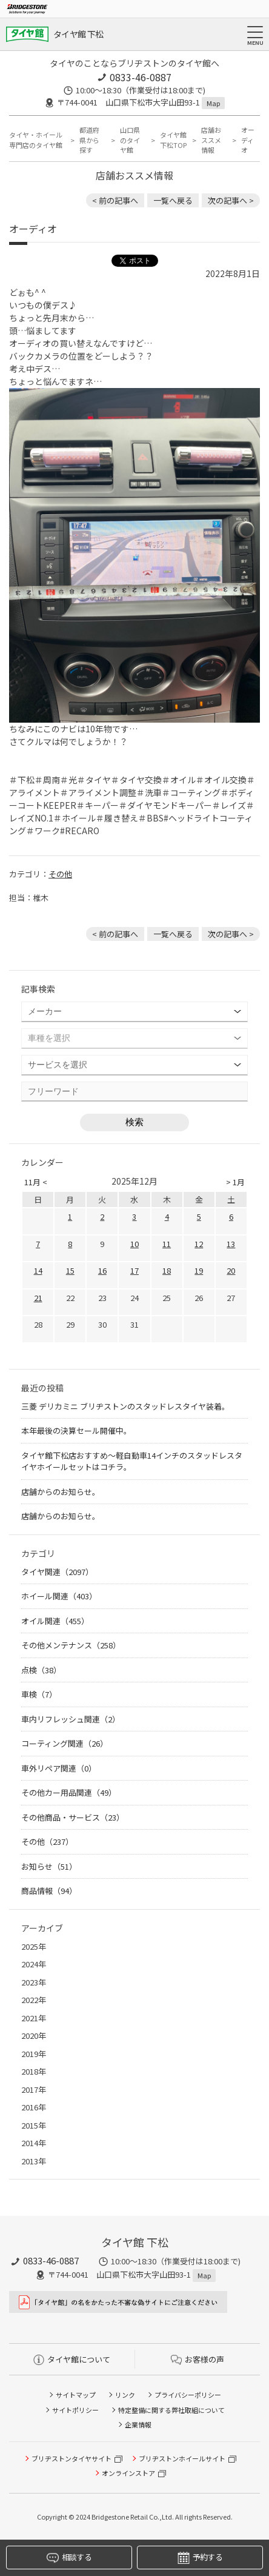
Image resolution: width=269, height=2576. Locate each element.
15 (70, 1270)
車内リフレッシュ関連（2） (70, 1719)
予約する (200, 2557)
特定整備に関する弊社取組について (171, 2410)
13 (231, 1244)
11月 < (35, 1182)
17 (134, 1270)
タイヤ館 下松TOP (173, 140)
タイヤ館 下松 (78, 34)
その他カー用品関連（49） (68, 1792)
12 (198, 1244)
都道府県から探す (89, 140)
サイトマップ (76, 2395)
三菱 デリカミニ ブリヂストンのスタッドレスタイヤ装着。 (125, 1406)
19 (198, 1270)
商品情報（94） (49, 1890)
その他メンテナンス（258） (71, 1645)
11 (166, 1244)
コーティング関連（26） (64, 1743)
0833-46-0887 (140, 77)
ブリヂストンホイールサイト (182, 2458)
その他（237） (47, 1841)
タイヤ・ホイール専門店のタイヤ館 (35, 140)
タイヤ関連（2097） (57, 1571)
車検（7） (39, 1694)
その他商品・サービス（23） (72, 1817)
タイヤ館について (71, 2359)
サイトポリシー (75, 2410)
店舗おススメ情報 (211, 140)
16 (102, 1270)
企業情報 (138, 2424)
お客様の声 (197, 2359)
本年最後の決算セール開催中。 (76, 1430)
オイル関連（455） (55, 1621)
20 (231, 1270)
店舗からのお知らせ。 (60, 1491)
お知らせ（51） (49, 1866)
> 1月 (235, 1182)
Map (213, 103)
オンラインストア (128, 2473)
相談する (69, 2557)
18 (166, 1270)
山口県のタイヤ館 (130, 140)
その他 (60, 874)
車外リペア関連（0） (58, 1768)
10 (134, 1244)
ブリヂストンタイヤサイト (71, 2458)
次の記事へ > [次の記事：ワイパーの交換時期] (231, 200)
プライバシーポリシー (187, 2395)
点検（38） (41, 1670)
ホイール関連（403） (59, 1596)
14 (38, 1270)
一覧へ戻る (173, 200)
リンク (125, 2395)
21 (38, 1297)
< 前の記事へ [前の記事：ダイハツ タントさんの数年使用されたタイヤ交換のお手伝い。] (115, 200)
